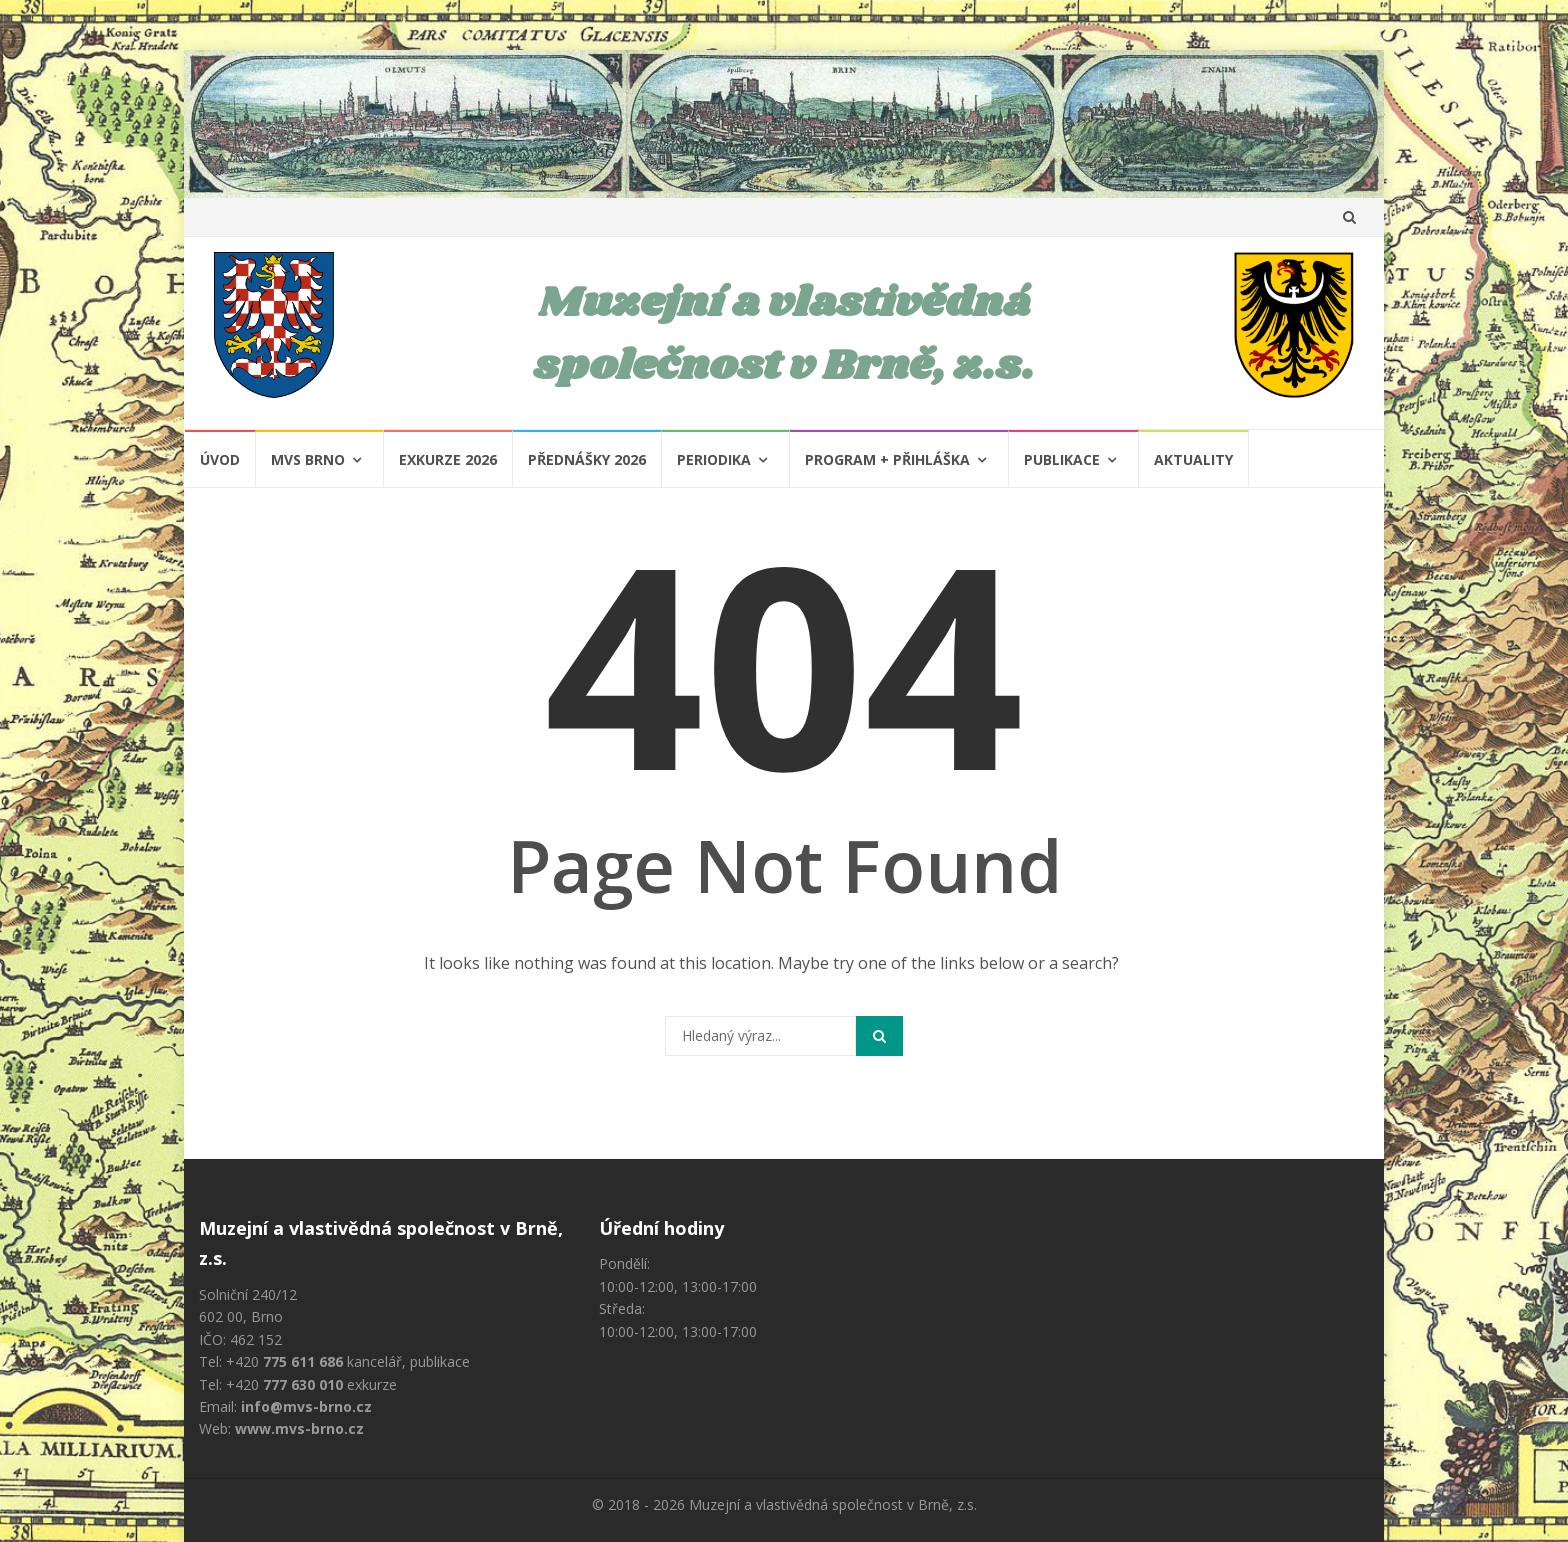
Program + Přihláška (887, 459)
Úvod (220, 459)
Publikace (1062, 459)
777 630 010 (303, 1384)
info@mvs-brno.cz (306, 1406)
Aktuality (1193, 459)
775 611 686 (303, 1361)
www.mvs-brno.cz (299, 1428)
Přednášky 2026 (587, 459)
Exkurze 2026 (448, 459)
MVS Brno (308, 459)
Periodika (714, 459)
